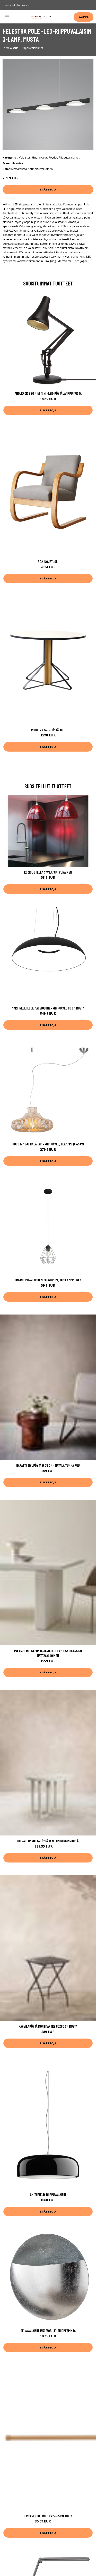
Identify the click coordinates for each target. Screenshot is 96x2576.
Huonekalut (39, 157)
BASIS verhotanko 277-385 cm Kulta (48, 2516)
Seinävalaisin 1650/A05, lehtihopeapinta (48, 2330)
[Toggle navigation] (7, 16)
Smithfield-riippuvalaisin (48, 2194)
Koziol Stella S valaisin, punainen (48, 872)
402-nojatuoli (48, 561)
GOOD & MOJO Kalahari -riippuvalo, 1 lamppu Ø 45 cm (48, 1144)
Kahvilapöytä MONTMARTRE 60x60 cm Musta (48, 2026)
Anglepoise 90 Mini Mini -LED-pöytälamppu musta (48, 393)
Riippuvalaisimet (32, 48)
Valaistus (12, 48)
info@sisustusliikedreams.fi (17, 5)
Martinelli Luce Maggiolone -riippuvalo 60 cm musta (48, 1008)
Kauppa (83, 17)
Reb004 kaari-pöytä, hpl (48, 730)
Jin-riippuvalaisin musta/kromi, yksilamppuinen (48, 1280)
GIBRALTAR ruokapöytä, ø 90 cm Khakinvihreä (48, 1841)
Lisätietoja (48, 189)
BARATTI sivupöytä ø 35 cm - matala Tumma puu (48, 1465)
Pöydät (52, 157)
